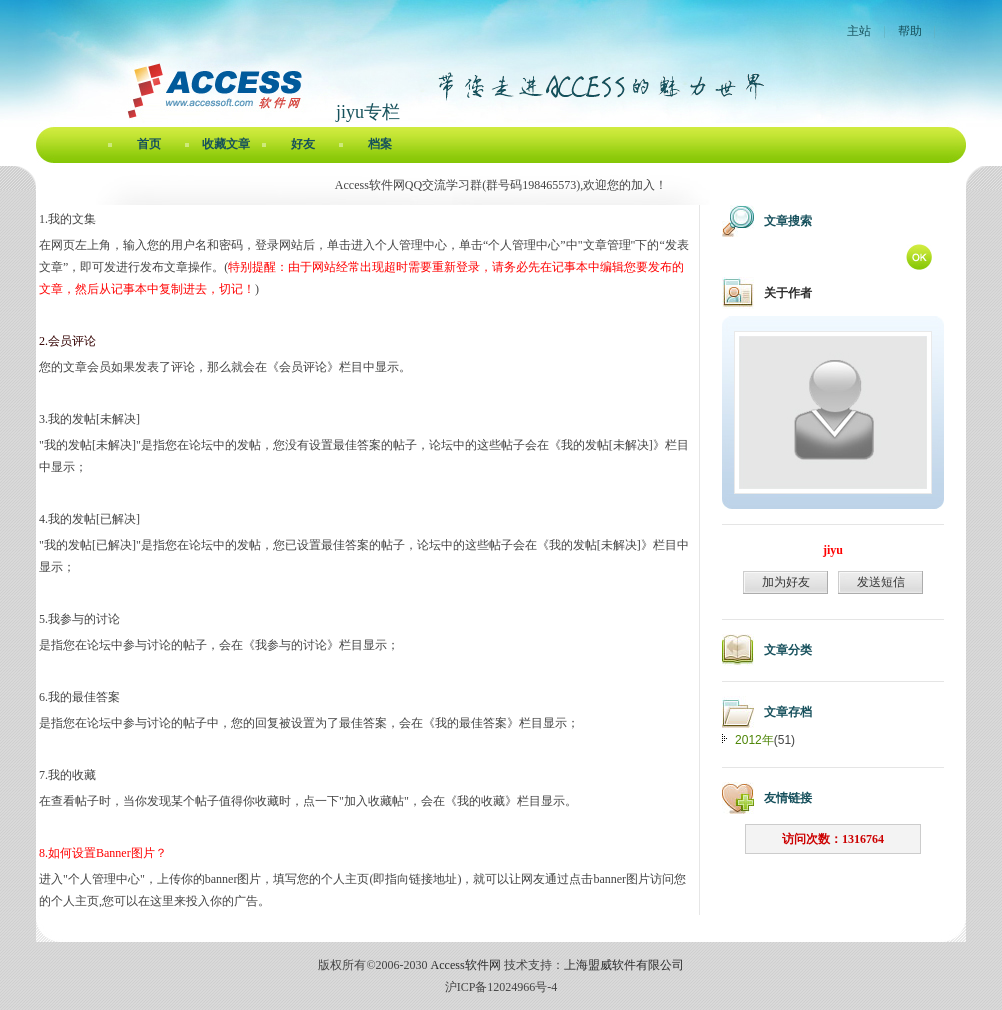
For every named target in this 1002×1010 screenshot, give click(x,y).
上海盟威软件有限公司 (624, 965)
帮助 (910, 31)
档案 (380, 144)
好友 (303, 144)
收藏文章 (226, 144)
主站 (859, 31)
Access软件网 (466, 965)
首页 (149, 144)
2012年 (754, 740)
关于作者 (788, 293)
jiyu (833, 550)
